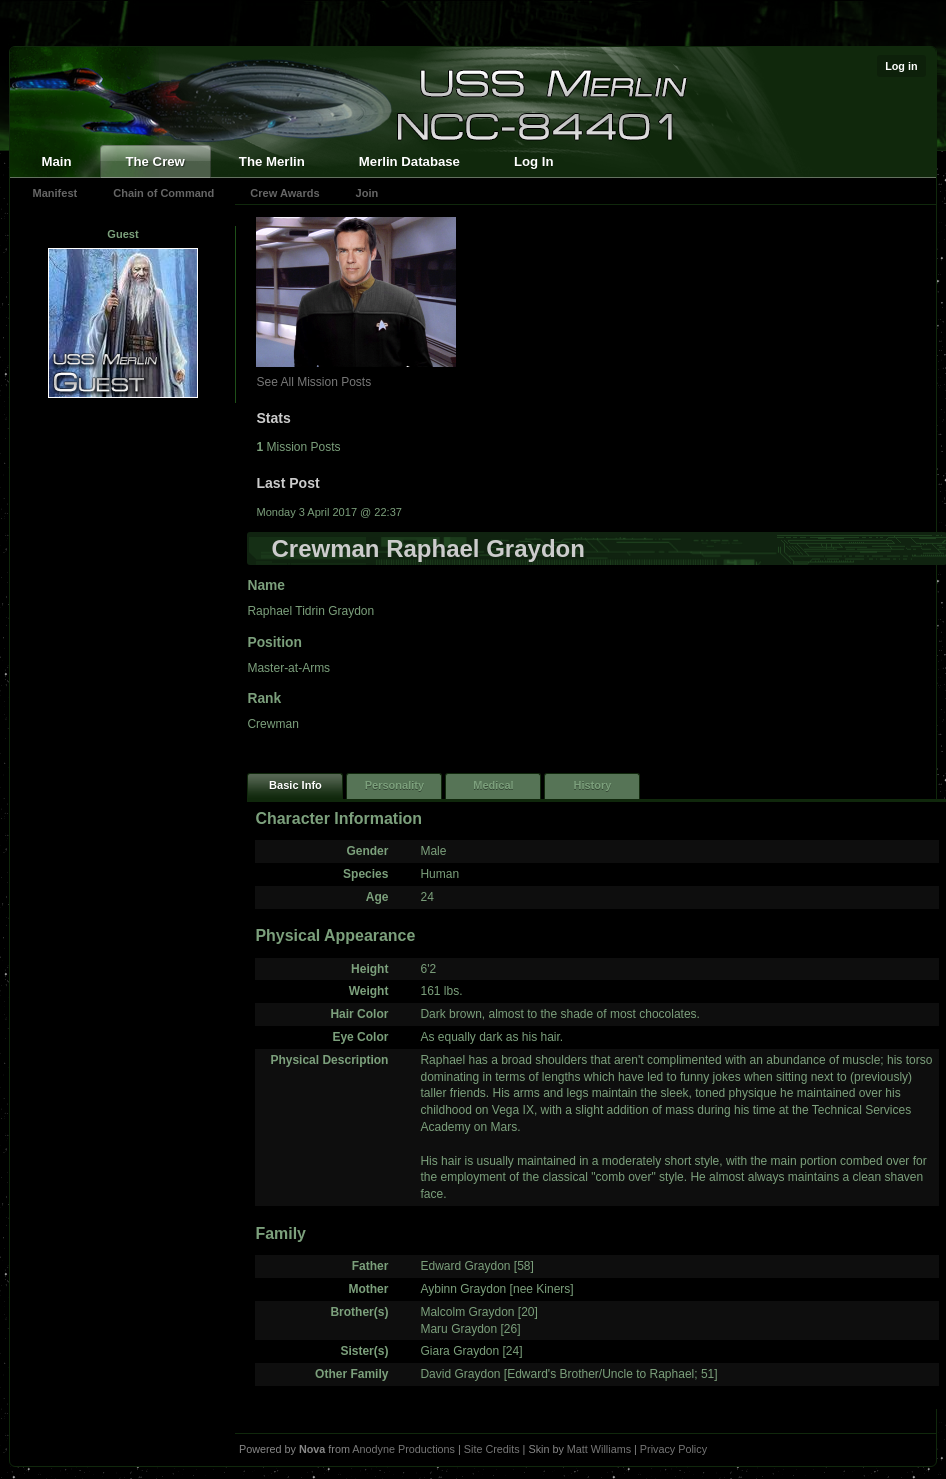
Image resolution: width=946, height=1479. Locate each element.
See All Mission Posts (313, 382)
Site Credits (492, 1449)
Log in (901, 66)
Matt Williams (599, 1449)
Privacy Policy (673, 1449)
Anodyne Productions (403, 1449)
